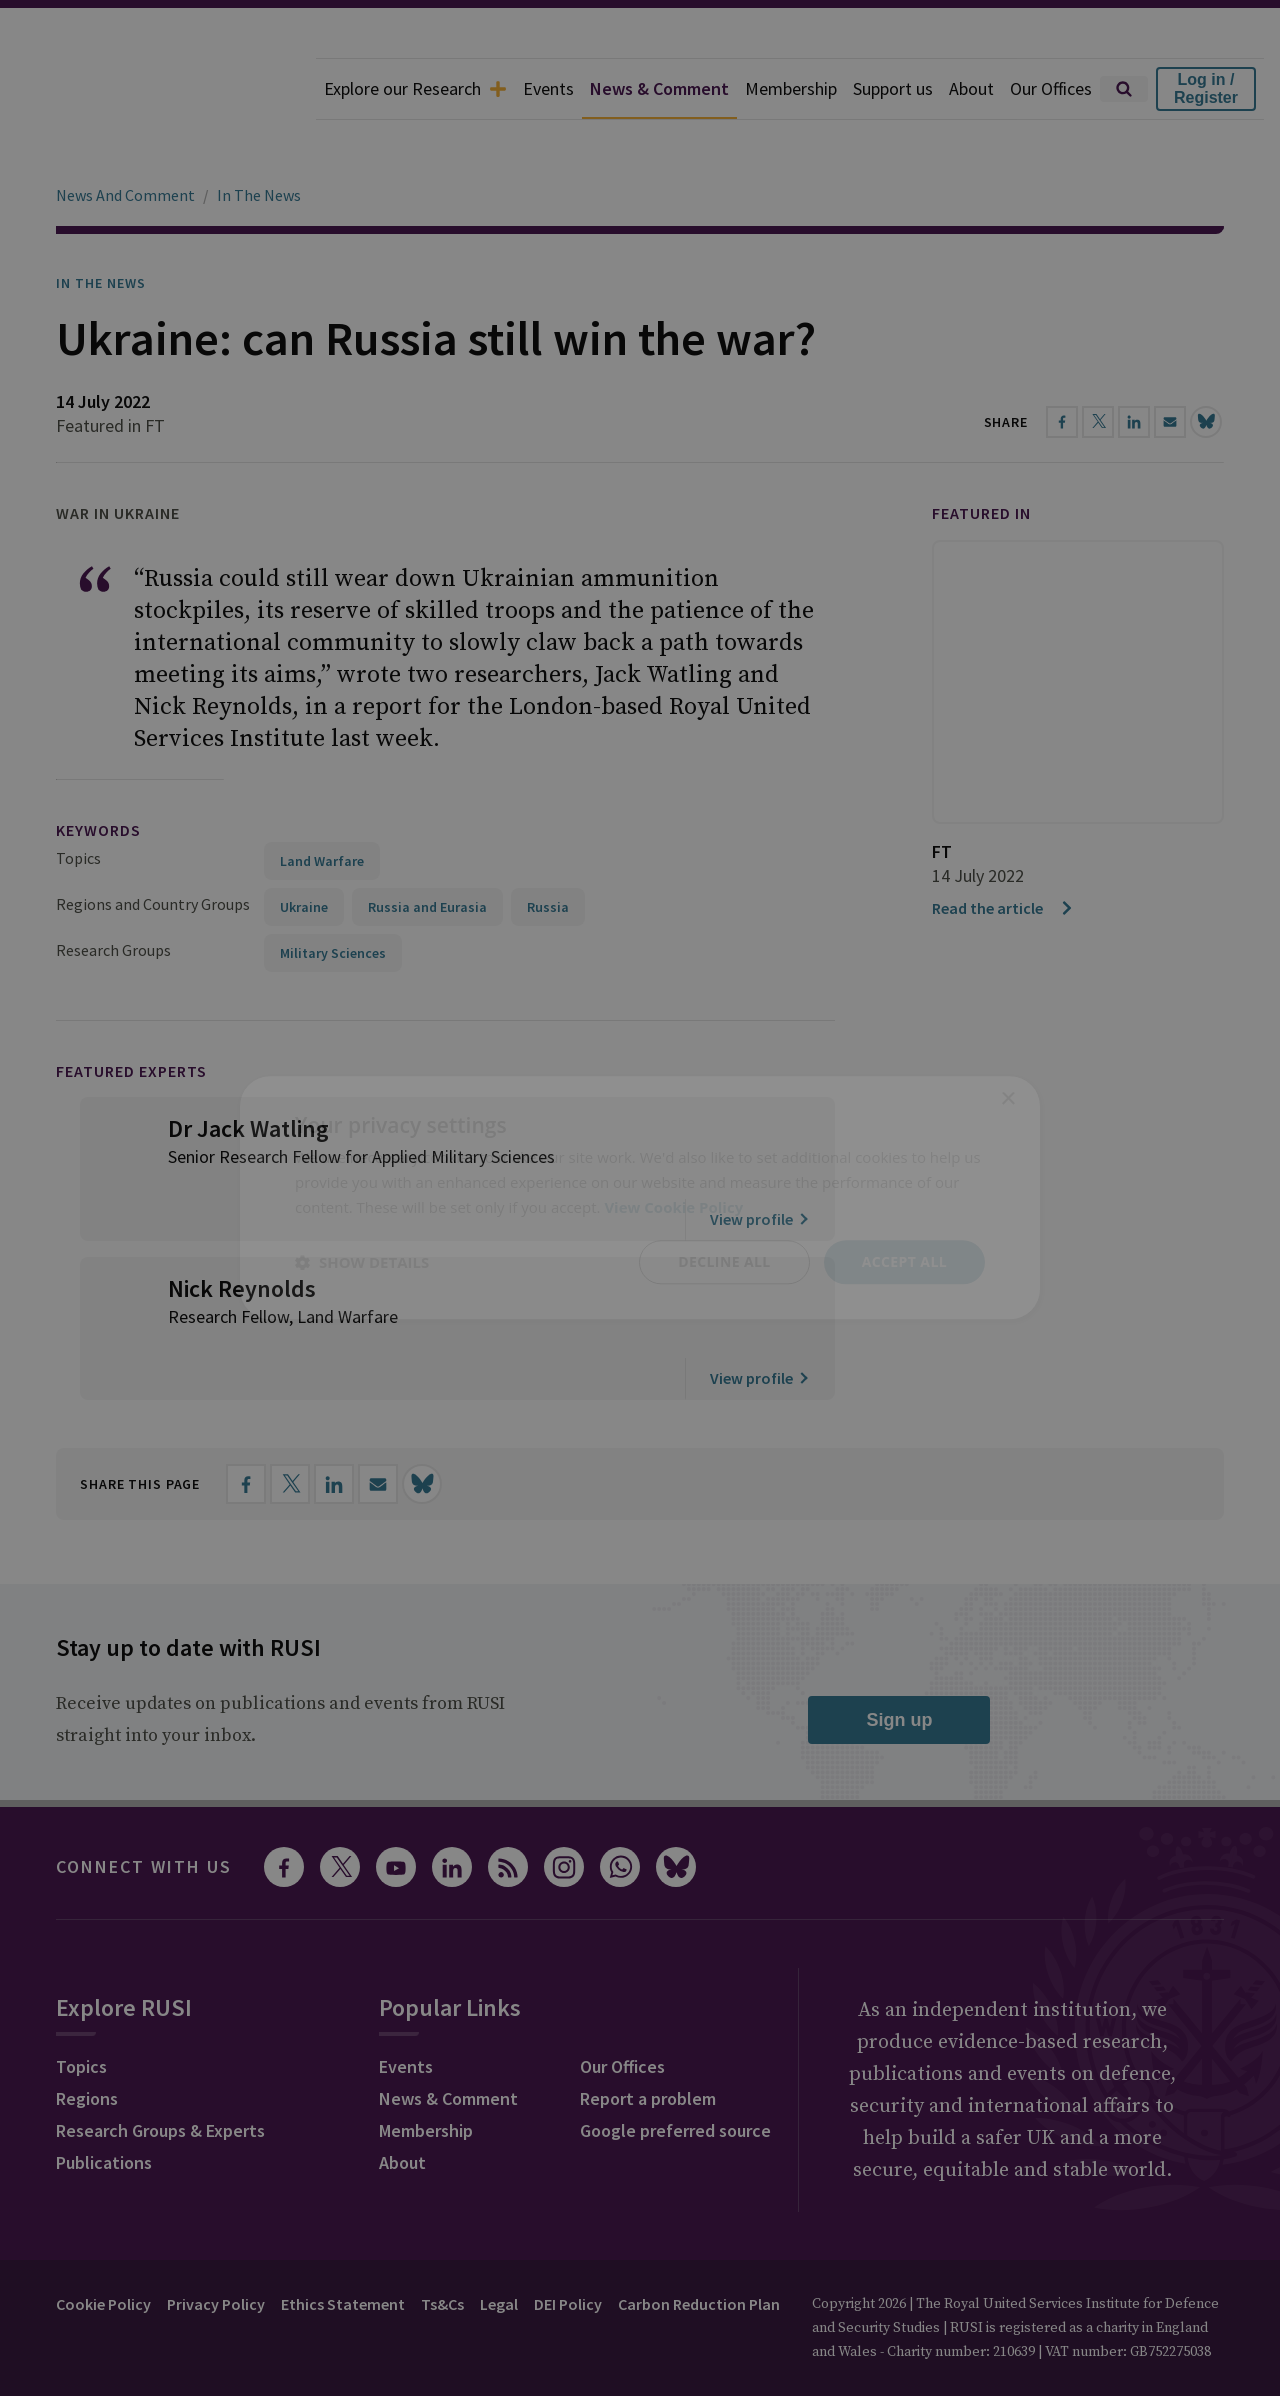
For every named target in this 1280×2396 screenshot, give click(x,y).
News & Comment (659, 88)
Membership (791, 88)
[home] (158, 89)
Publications (104, 2106)
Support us (893, 88)
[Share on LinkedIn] (334, 1428)
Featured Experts (131, 1015)
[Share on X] (290, 1428)
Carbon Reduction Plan (699, 2248)
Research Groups (113, 894)
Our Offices (1051, 88)
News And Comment (125, 139)
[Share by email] (378, 1428)
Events (548, 88)
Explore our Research (415, 88)
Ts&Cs (442, 2248)
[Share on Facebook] (246, 1428)
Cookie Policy (103, 2248)
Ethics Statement (343, 2248)
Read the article (1003, 852)
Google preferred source (675, 2074)
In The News (259, 139)
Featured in (981, 457)
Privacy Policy (216, 2248)
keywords (98, 774)
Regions (87, 2042)
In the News (101, 227)
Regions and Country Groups (153, 848)
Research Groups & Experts (160, 2074)
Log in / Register (1206, 88)
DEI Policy (568, 2248)
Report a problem (648, 2042)
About (971, 88)
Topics (78, 802)
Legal (499, 2248)
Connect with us (144, 1810)
